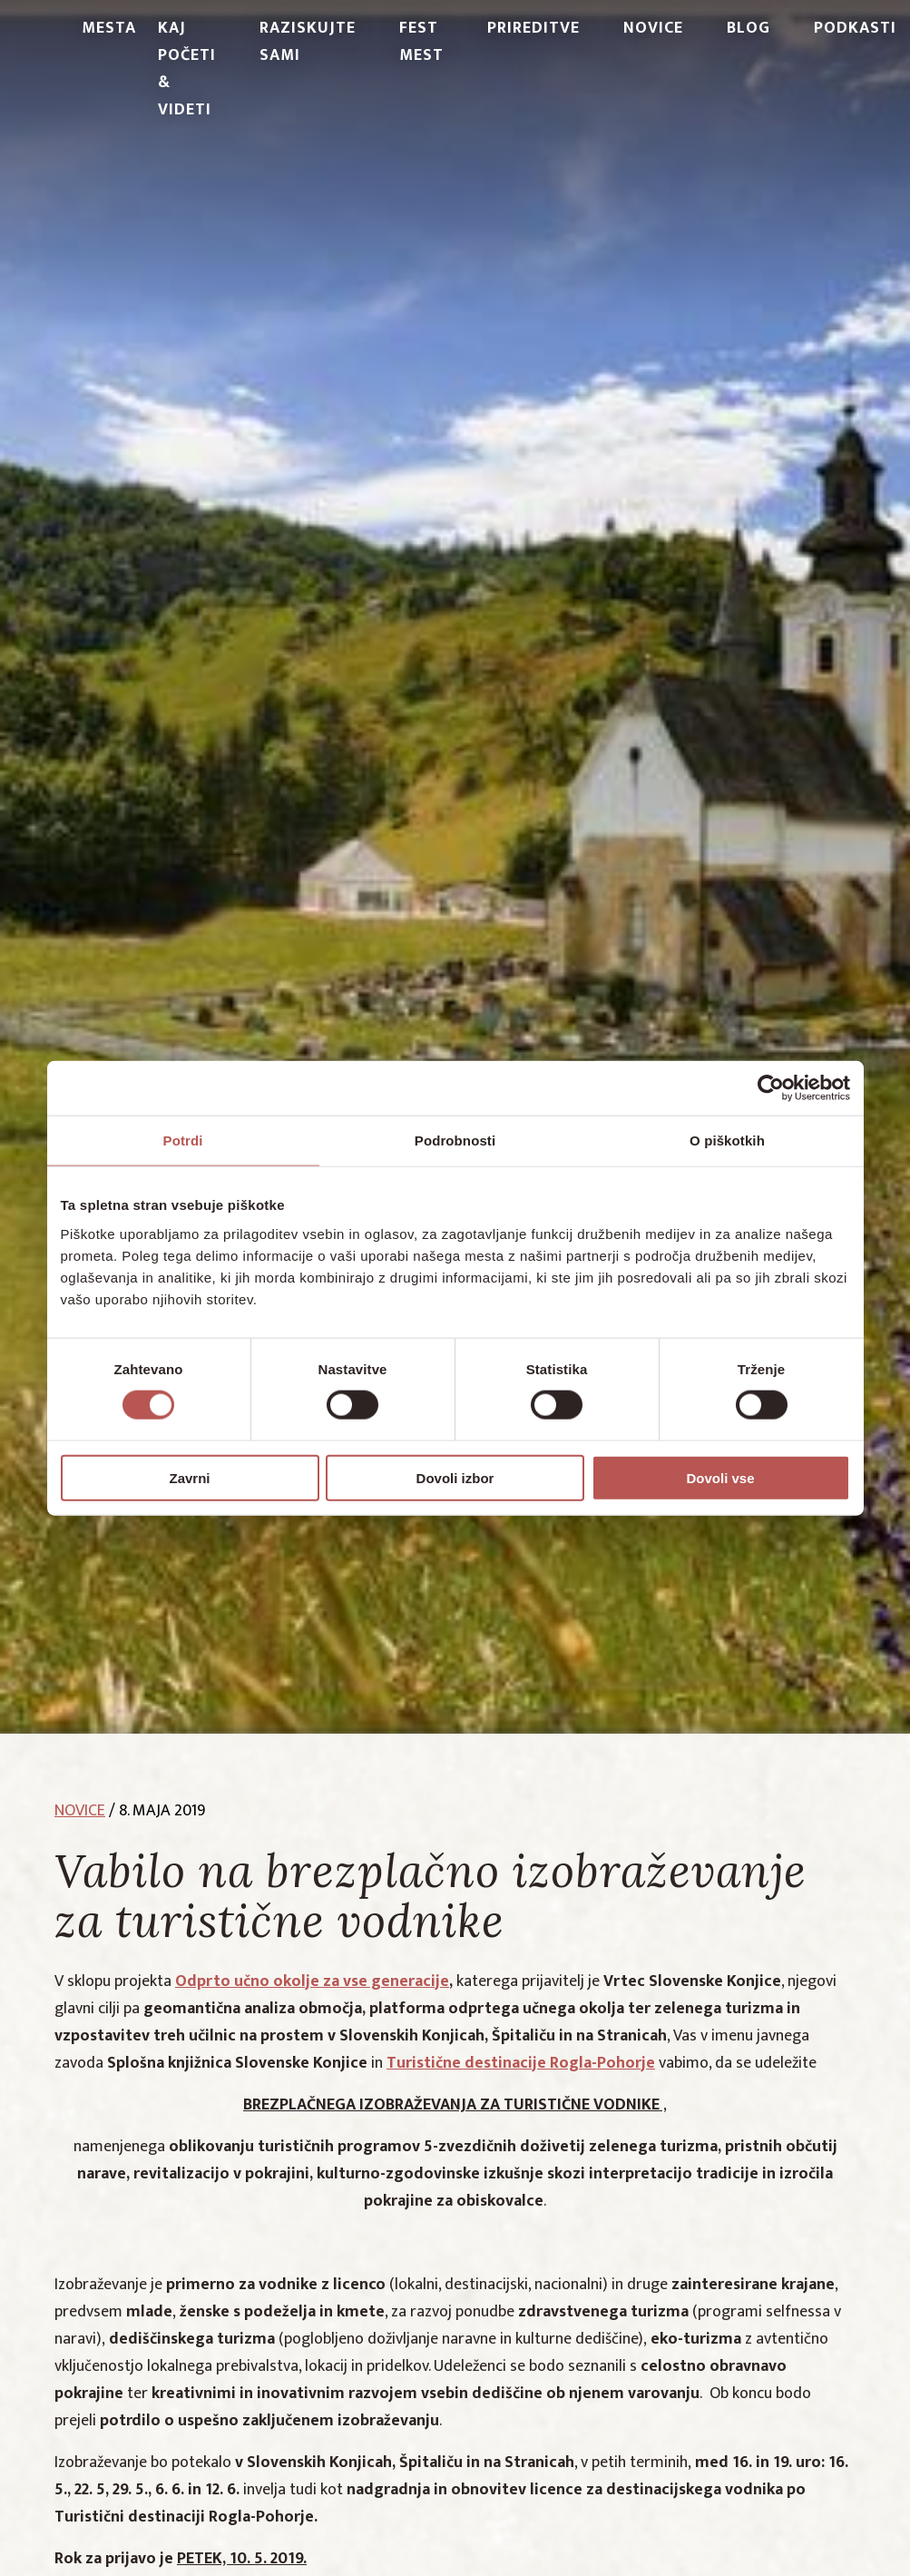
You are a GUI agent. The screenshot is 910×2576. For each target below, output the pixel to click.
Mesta (109, 28)
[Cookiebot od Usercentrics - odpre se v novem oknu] (770, 1088)
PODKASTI (855, 28)
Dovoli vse (720, 1477)
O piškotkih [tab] (727, 1140)
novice (79, 1810)
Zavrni (189, 1477)
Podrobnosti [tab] (455, 1140)
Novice (653, 28)
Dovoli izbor (455, 1477)
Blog (748, 28)
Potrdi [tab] (183, 1140)
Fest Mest (421, 42)
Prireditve (533, 28)
